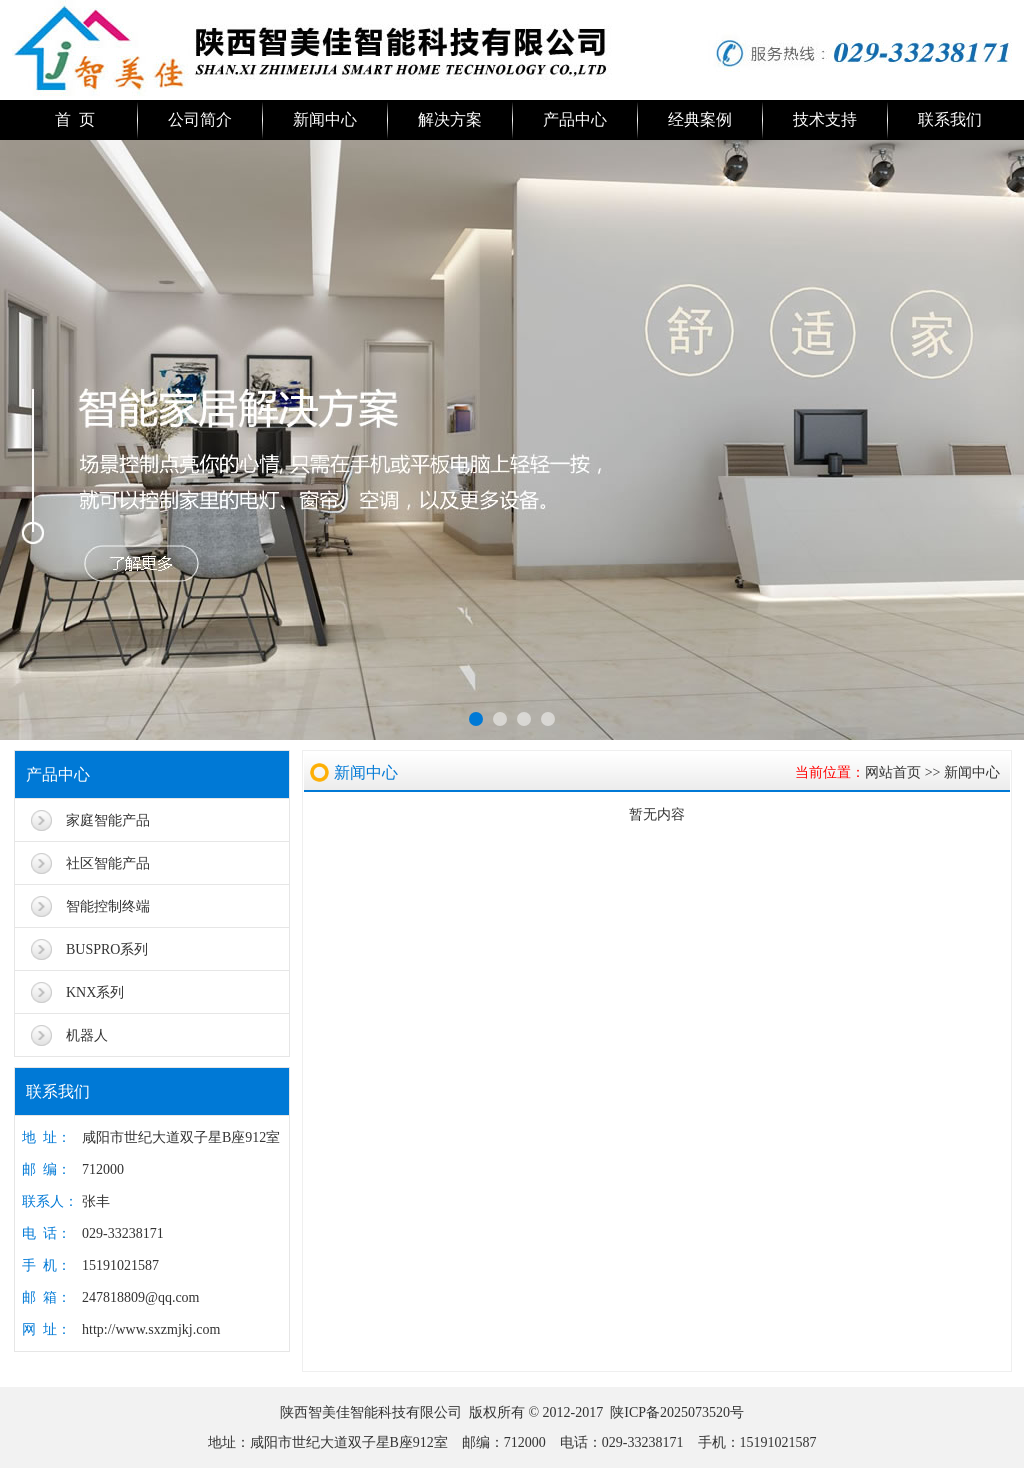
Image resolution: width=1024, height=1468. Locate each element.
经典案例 (700, 119)
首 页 (75, 119)
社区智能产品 (108, 863)
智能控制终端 (108, 906)
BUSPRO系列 (107, 949)
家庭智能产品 (108, 820)
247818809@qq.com (141, 1297)
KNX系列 (95, 992)
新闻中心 (325, 119)
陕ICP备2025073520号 (677, 1412)
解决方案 (450, 119)
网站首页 (893, 772)
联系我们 (950, 119)
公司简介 (200, 119)
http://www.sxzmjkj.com (151, 1329)
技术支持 (825, 119)
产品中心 (575, 119)
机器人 (87, 1035)
